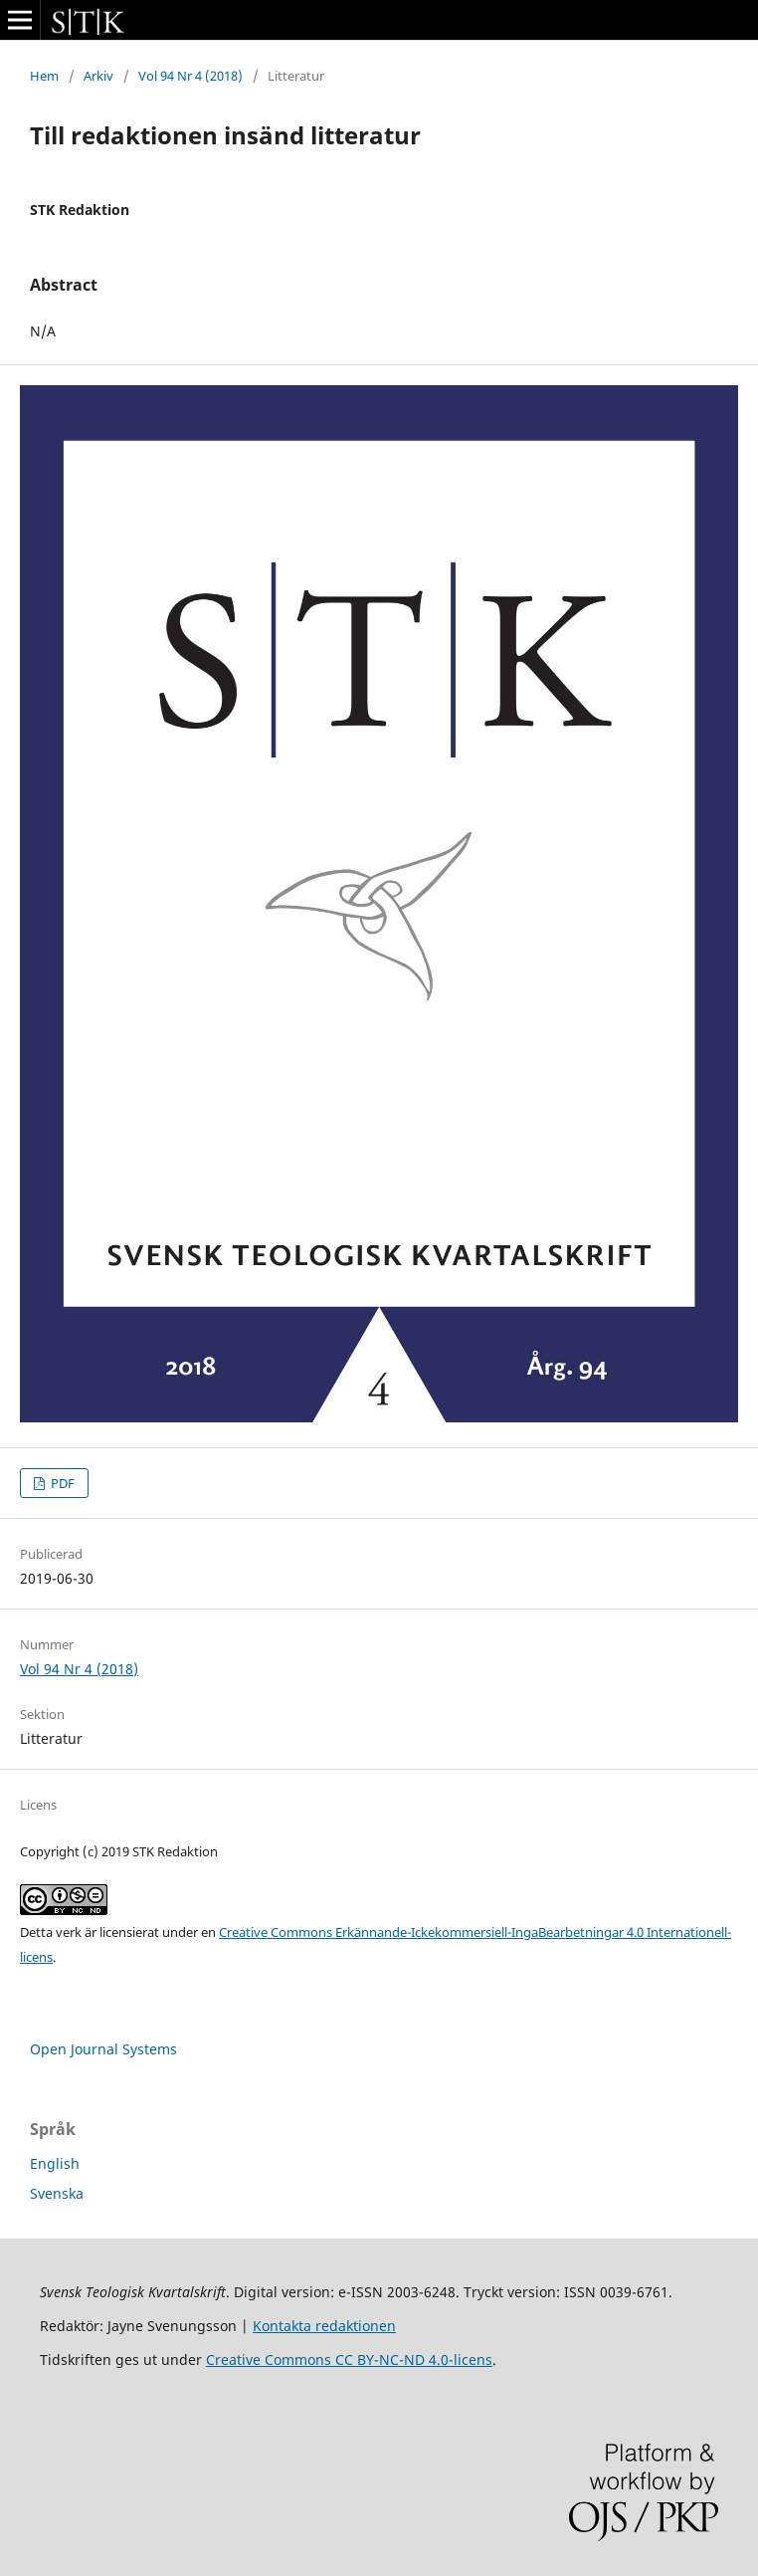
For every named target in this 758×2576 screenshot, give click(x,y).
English (55, 2163)
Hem (44, 76)
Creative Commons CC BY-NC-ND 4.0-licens (349, 2359)
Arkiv (98, 76)
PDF (61, 1483)
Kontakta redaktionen (324, 2325)
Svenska (57, 2193)
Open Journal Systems (103, 2048)
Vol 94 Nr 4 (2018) (190, 76)
